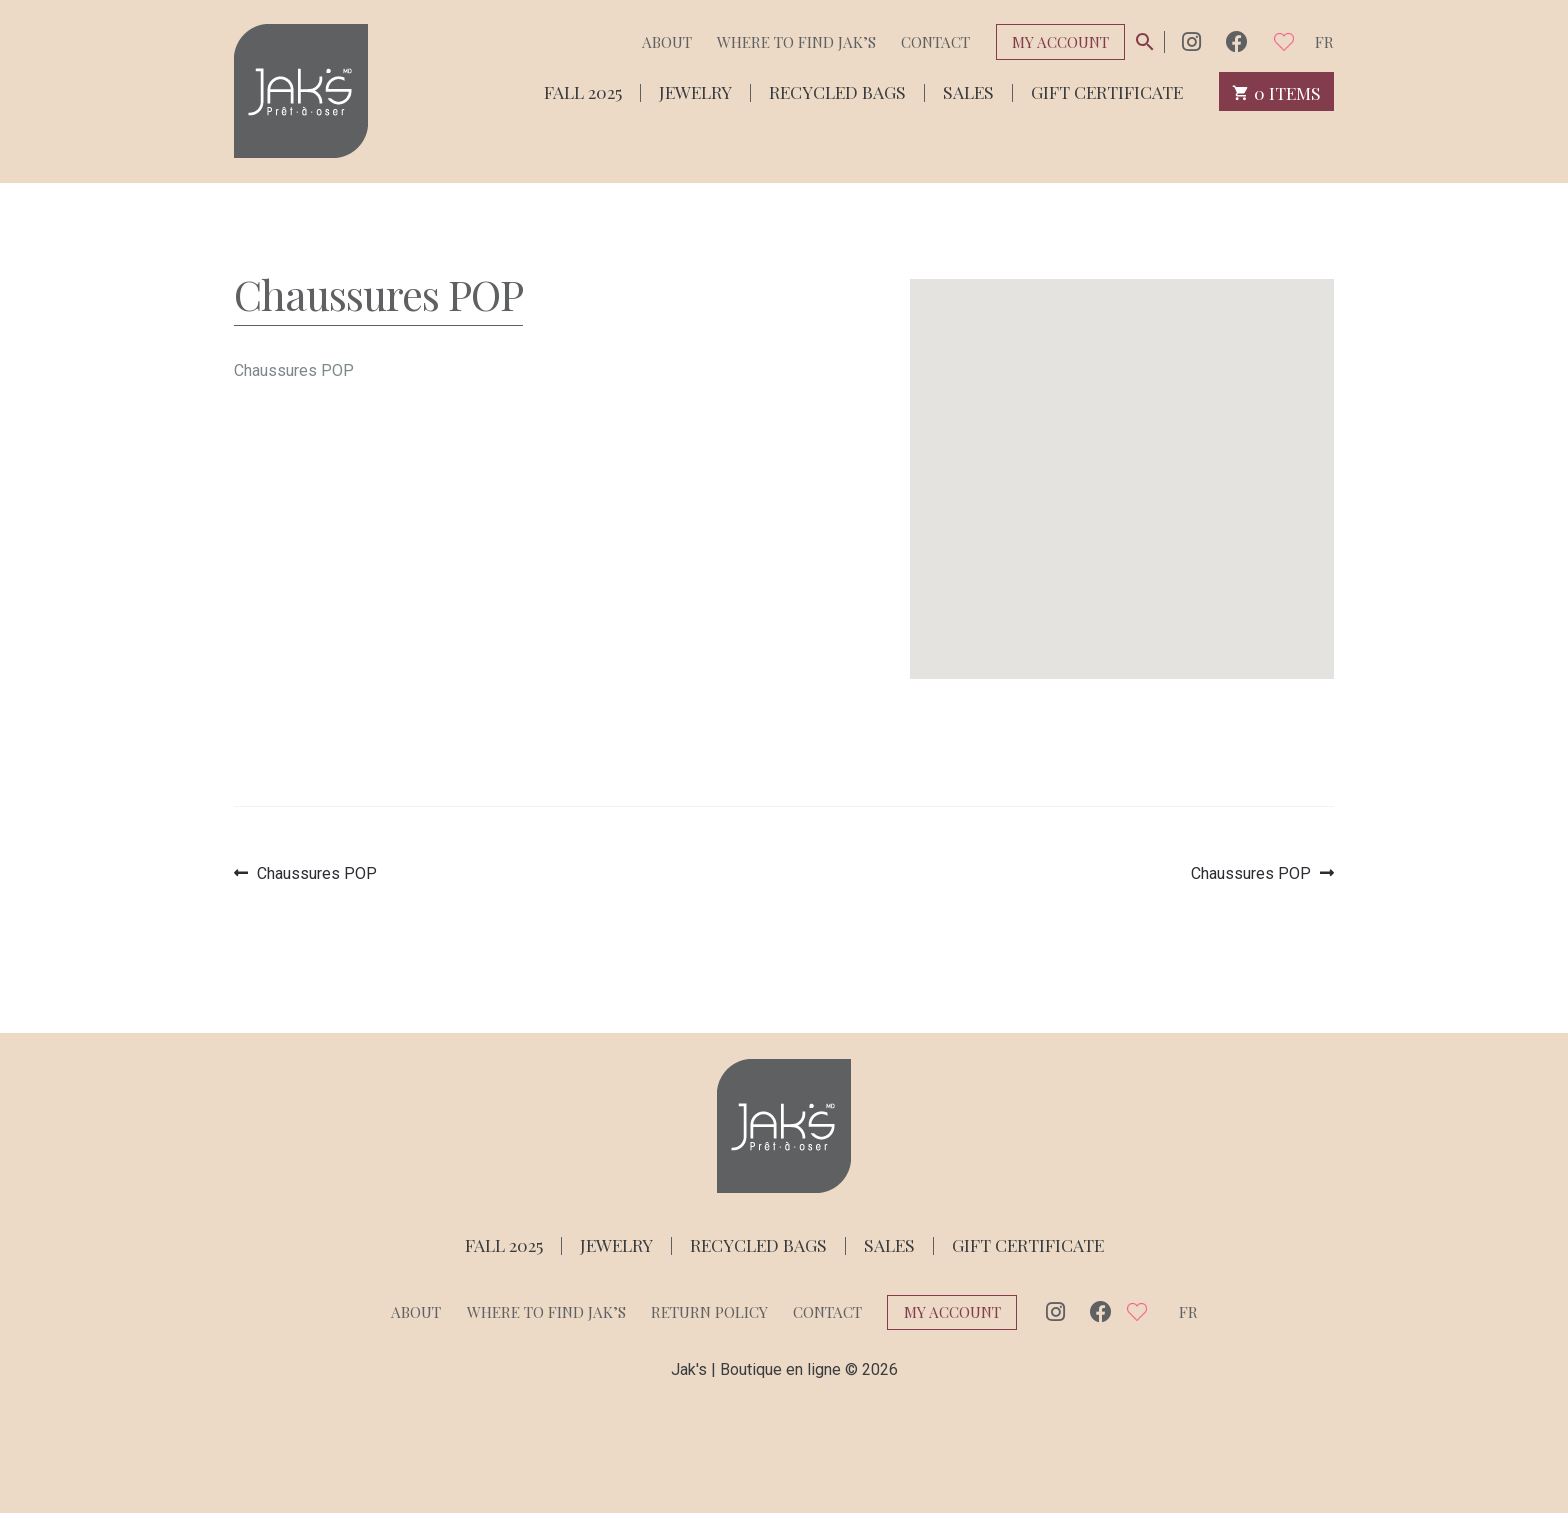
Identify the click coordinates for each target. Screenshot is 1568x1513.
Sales (968, 90)
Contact (935, 42)
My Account (1060, 42)
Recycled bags (837, 90)
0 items (1276, 91)
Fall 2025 (583, 90)
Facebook (1237, 41)
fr (1324, 42)
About (667, 42)
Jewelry (695, 90)
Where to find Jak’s (796, 42)
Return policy (709, 1312)
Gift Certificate (1107, 90)
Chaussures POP (316, 873)
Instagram (1191, 41)
